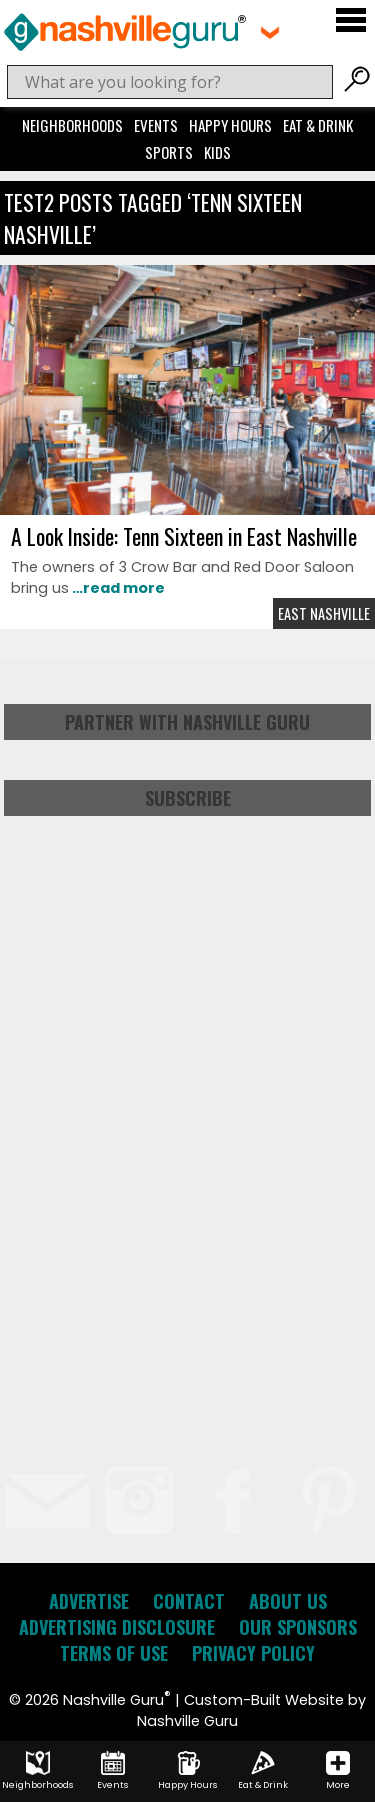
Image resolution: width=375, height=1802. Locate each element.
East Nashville (324, 613)
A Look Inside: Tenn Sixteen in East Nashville (184, 536)
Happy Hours (230, 125)
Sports (169, 152)
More (338, 1771)
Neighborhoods (72, 125)
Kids (217, 152)
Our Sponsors (298, 1627)
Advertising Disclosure (117, 1627)
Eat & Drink (318, 125)
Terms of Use (114, 1653)
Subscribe (188, 798)
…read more (117, 588)
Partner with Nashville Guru (187, 722)
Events (156, 125)
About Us (288, 1601)
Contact (189, 1601)
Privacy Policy (253, 1653)
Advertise (89, 1601)
